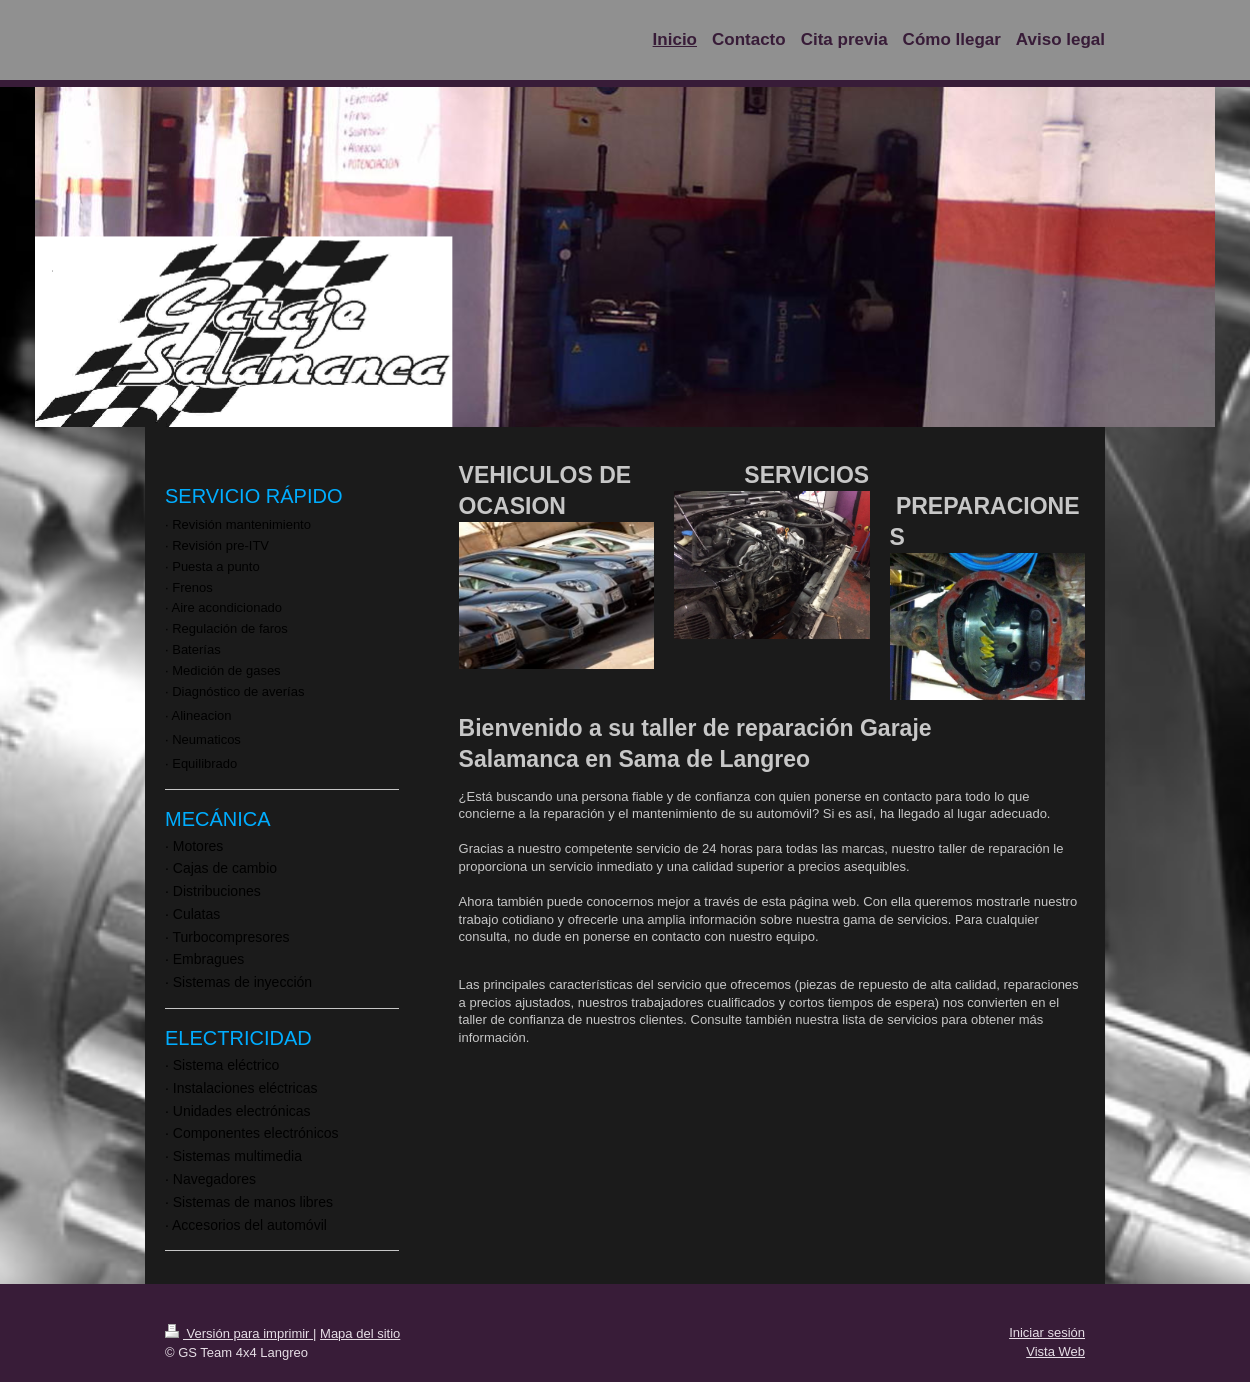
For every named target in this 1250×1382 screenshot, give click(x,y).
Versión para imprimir (239, 1333)
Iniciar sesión (1047, 1332)
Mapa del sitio (360, 1333)
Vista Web (1055, 1351)
